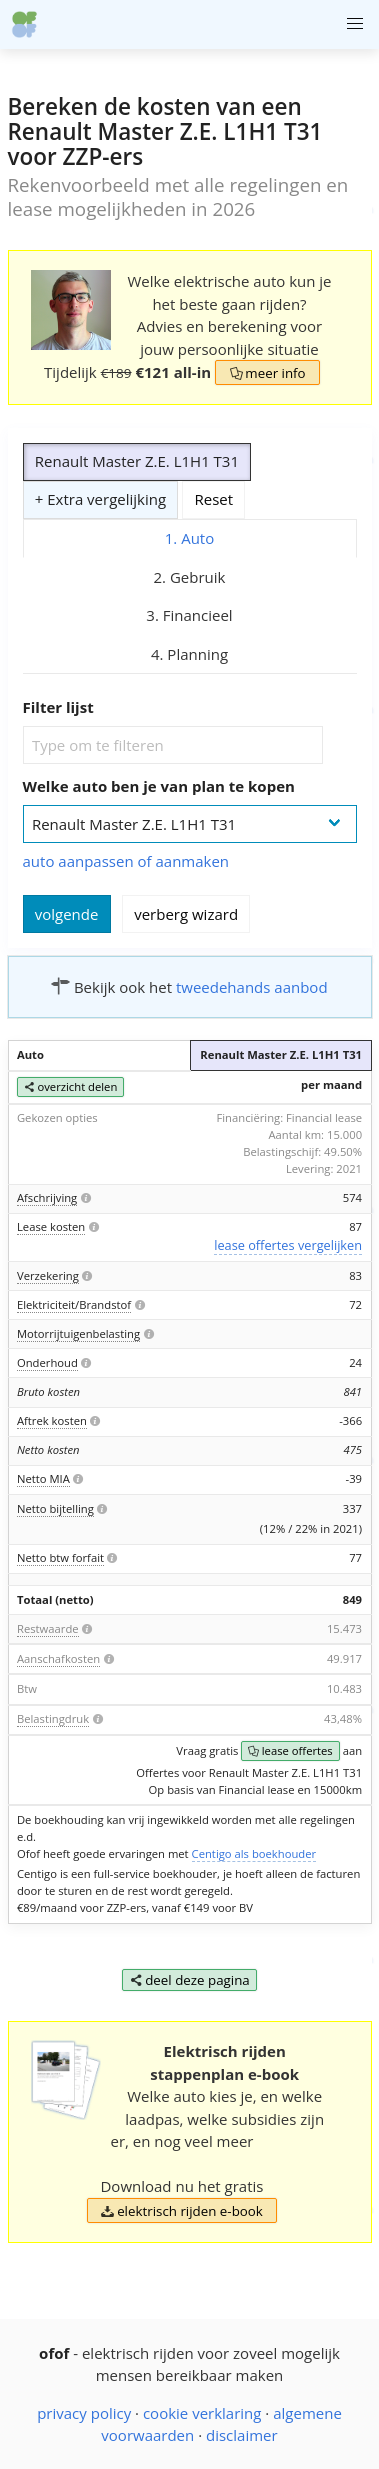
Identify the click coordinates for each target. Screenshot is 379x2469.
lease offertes (290, 1751)
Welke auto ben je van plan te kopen (159, 786)
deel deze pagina (189, 1980)
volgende (67, 914)
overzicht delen (70, 1087)
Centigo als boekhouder (254, 1853)
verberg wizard (186, 914)
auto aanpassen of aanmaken (126, 861)
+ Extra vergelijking (100, 499)
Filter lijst (58, 707)
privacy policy (84, 2413)
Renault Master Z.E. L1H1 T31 (137, 461)
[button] (354, 24)
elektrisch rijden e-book (182, 2211)
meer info (267, 373)
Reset (214, 499)
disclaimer (242, 2435)
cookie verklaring (202, 2413)
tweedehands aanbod (252, 987)
